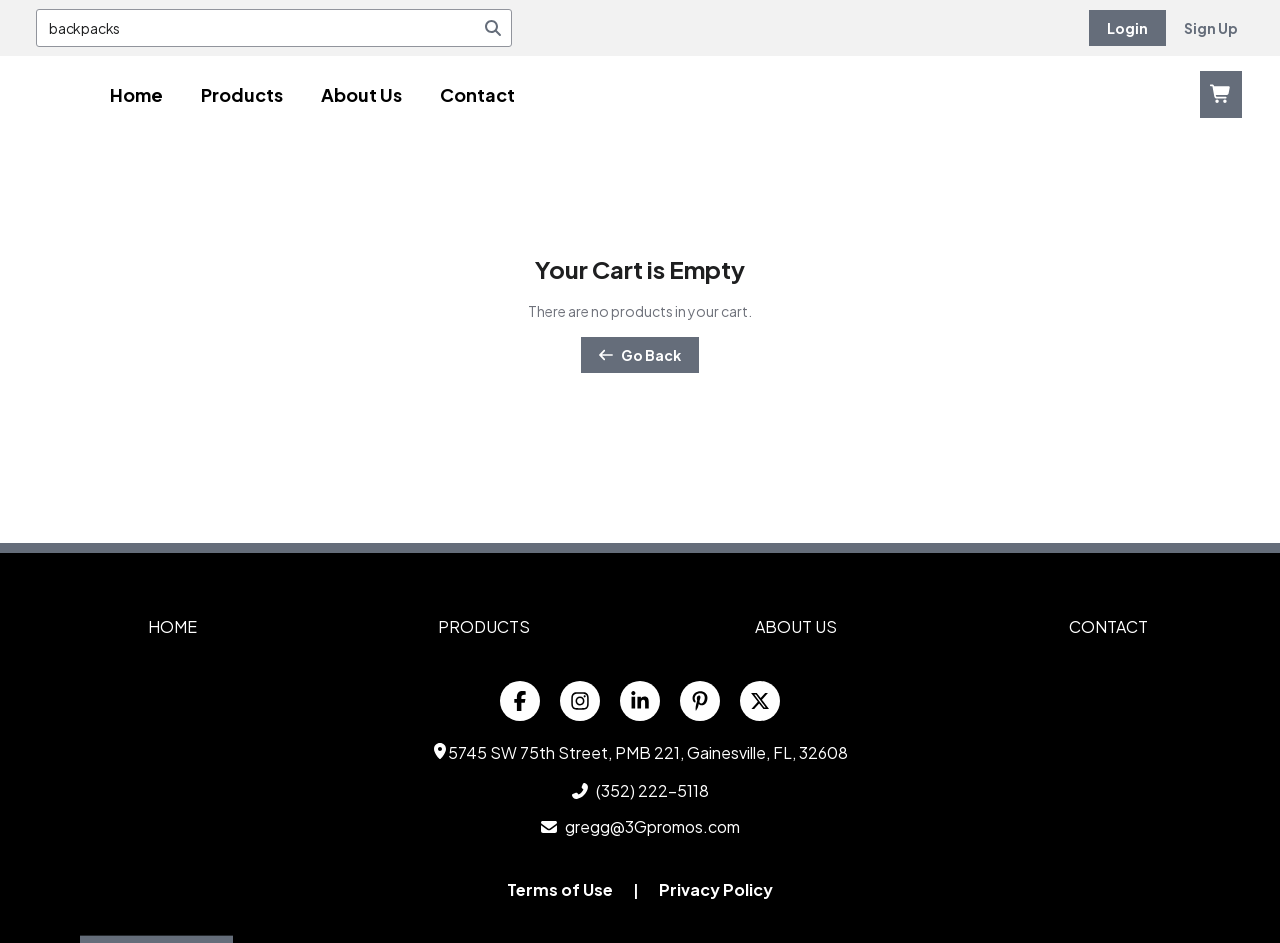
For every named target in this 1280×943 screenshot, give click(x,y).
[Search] (493, 28)
